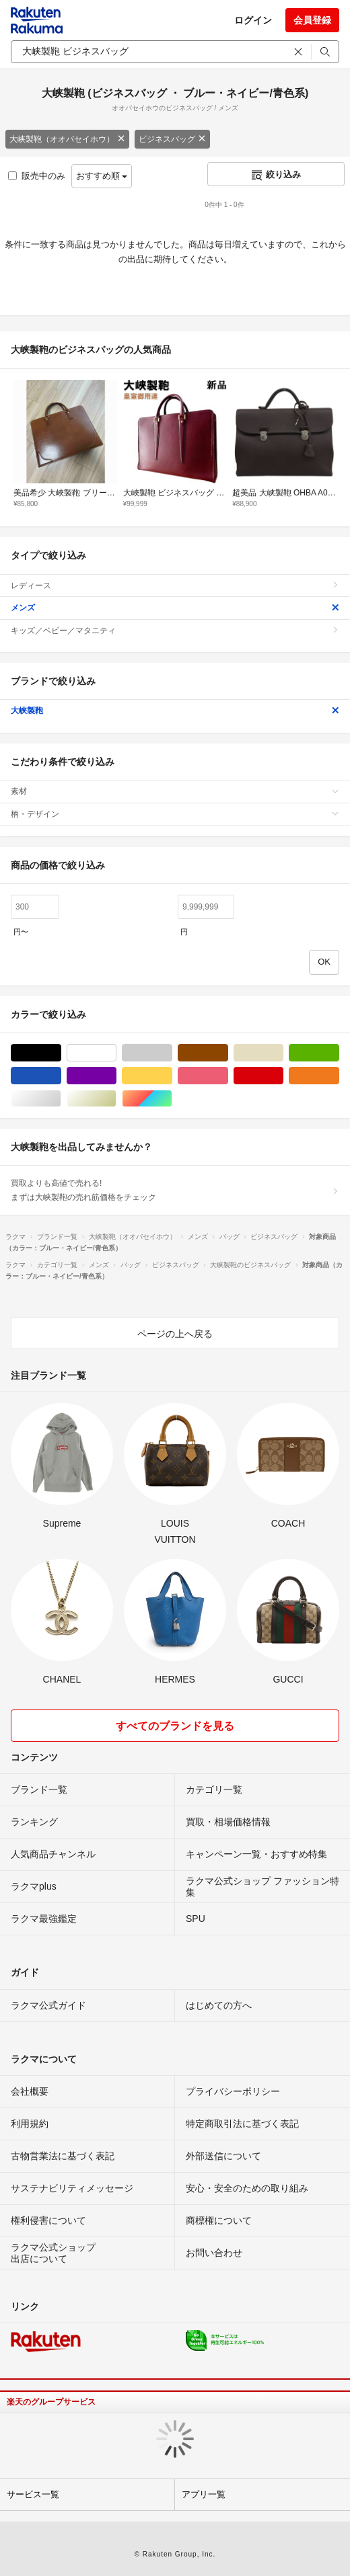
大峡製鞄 (175, 710)
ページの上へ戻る (175, 1333)
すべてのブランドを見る (175, 1726)
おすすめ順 (102, 176)
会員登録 (312, 20)
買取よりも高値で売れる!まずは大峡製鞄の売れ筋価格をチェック (175, 1189)
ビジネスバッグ (172, 139)
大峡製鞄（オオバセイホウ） (67, 139)
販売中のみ (36, 176)
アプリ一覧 (203, 2494)
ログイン (253, 20)
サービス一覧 (33, 2494)
